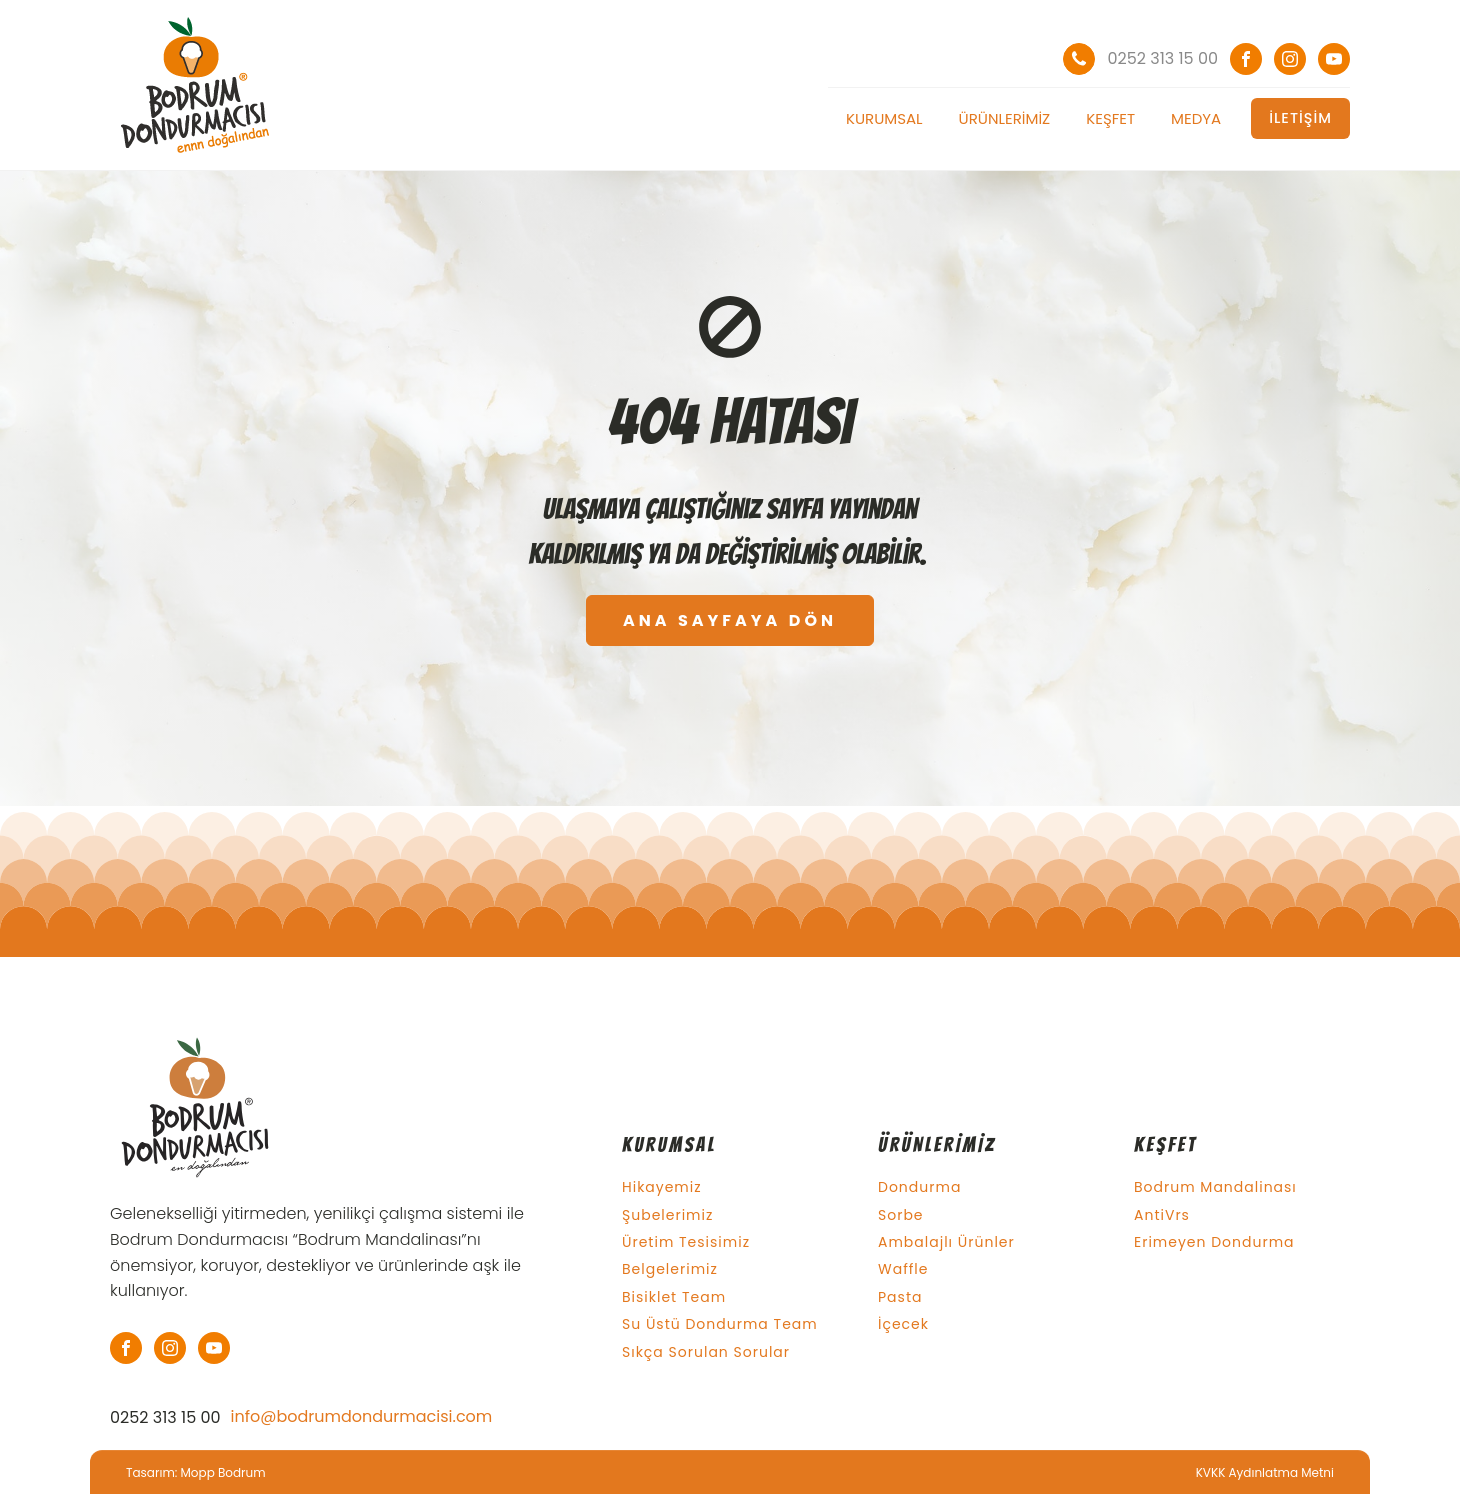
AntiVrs (1162, 1215)
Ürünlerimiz (1005, 118)
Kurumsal (884, 118)
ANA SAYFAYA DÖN (730, 620)
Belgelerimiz (670, 1269)
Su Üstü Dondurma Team (720, 1324)
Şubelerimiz (667, 1215)
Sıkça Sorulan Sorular (706, 1352)
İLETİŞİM (1300, 118)
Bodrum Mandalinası (1215, 1187)
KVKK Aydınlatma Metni (1265, 1472)
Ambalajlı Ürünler (946, 1242)
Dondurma (919, 1187)
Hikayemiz (662, 1187)
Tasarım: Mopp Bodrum (196, 1472)
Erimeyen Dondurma (1214, 1242)
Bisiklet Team (674, 1297)
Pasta (900, 1297)
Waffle (903, 1269)
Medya (1196, 118)
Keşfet (1110, 118)
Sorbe (901, 1215)
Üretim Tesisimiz (686, 1242)
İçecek (903, 1324)
